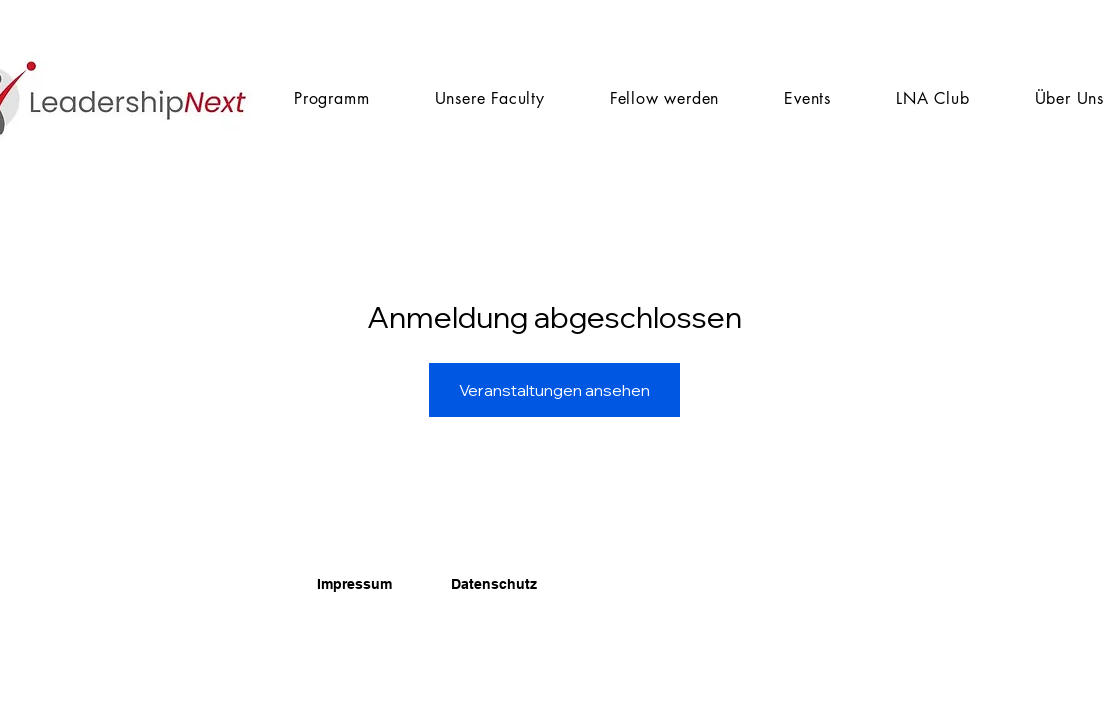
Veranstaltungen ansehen (554, 390)
